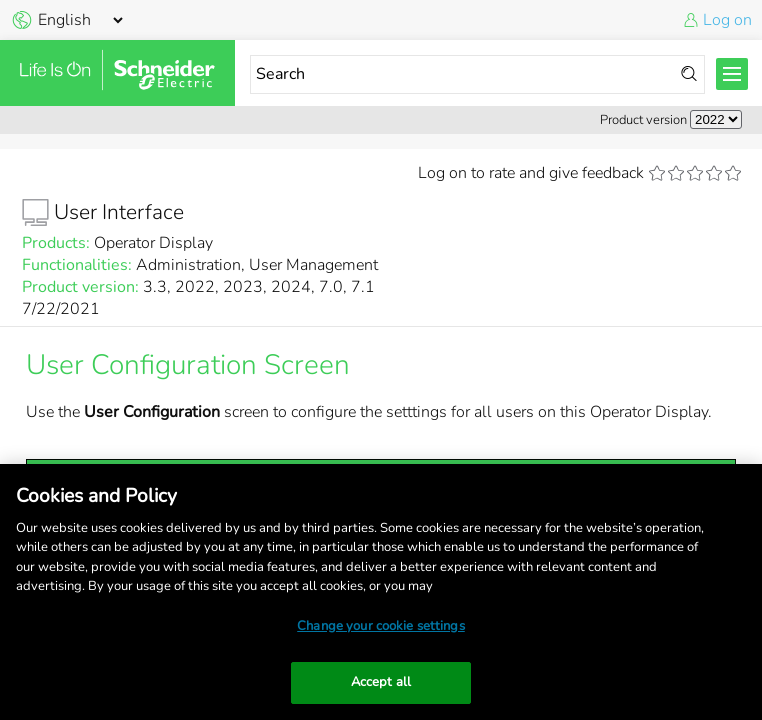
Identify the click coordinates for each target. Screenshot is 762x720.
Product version (643, 120)
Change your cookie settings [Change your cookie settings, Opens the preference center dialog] (381, 626)
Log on (727, 20)
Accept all (381, 682)
